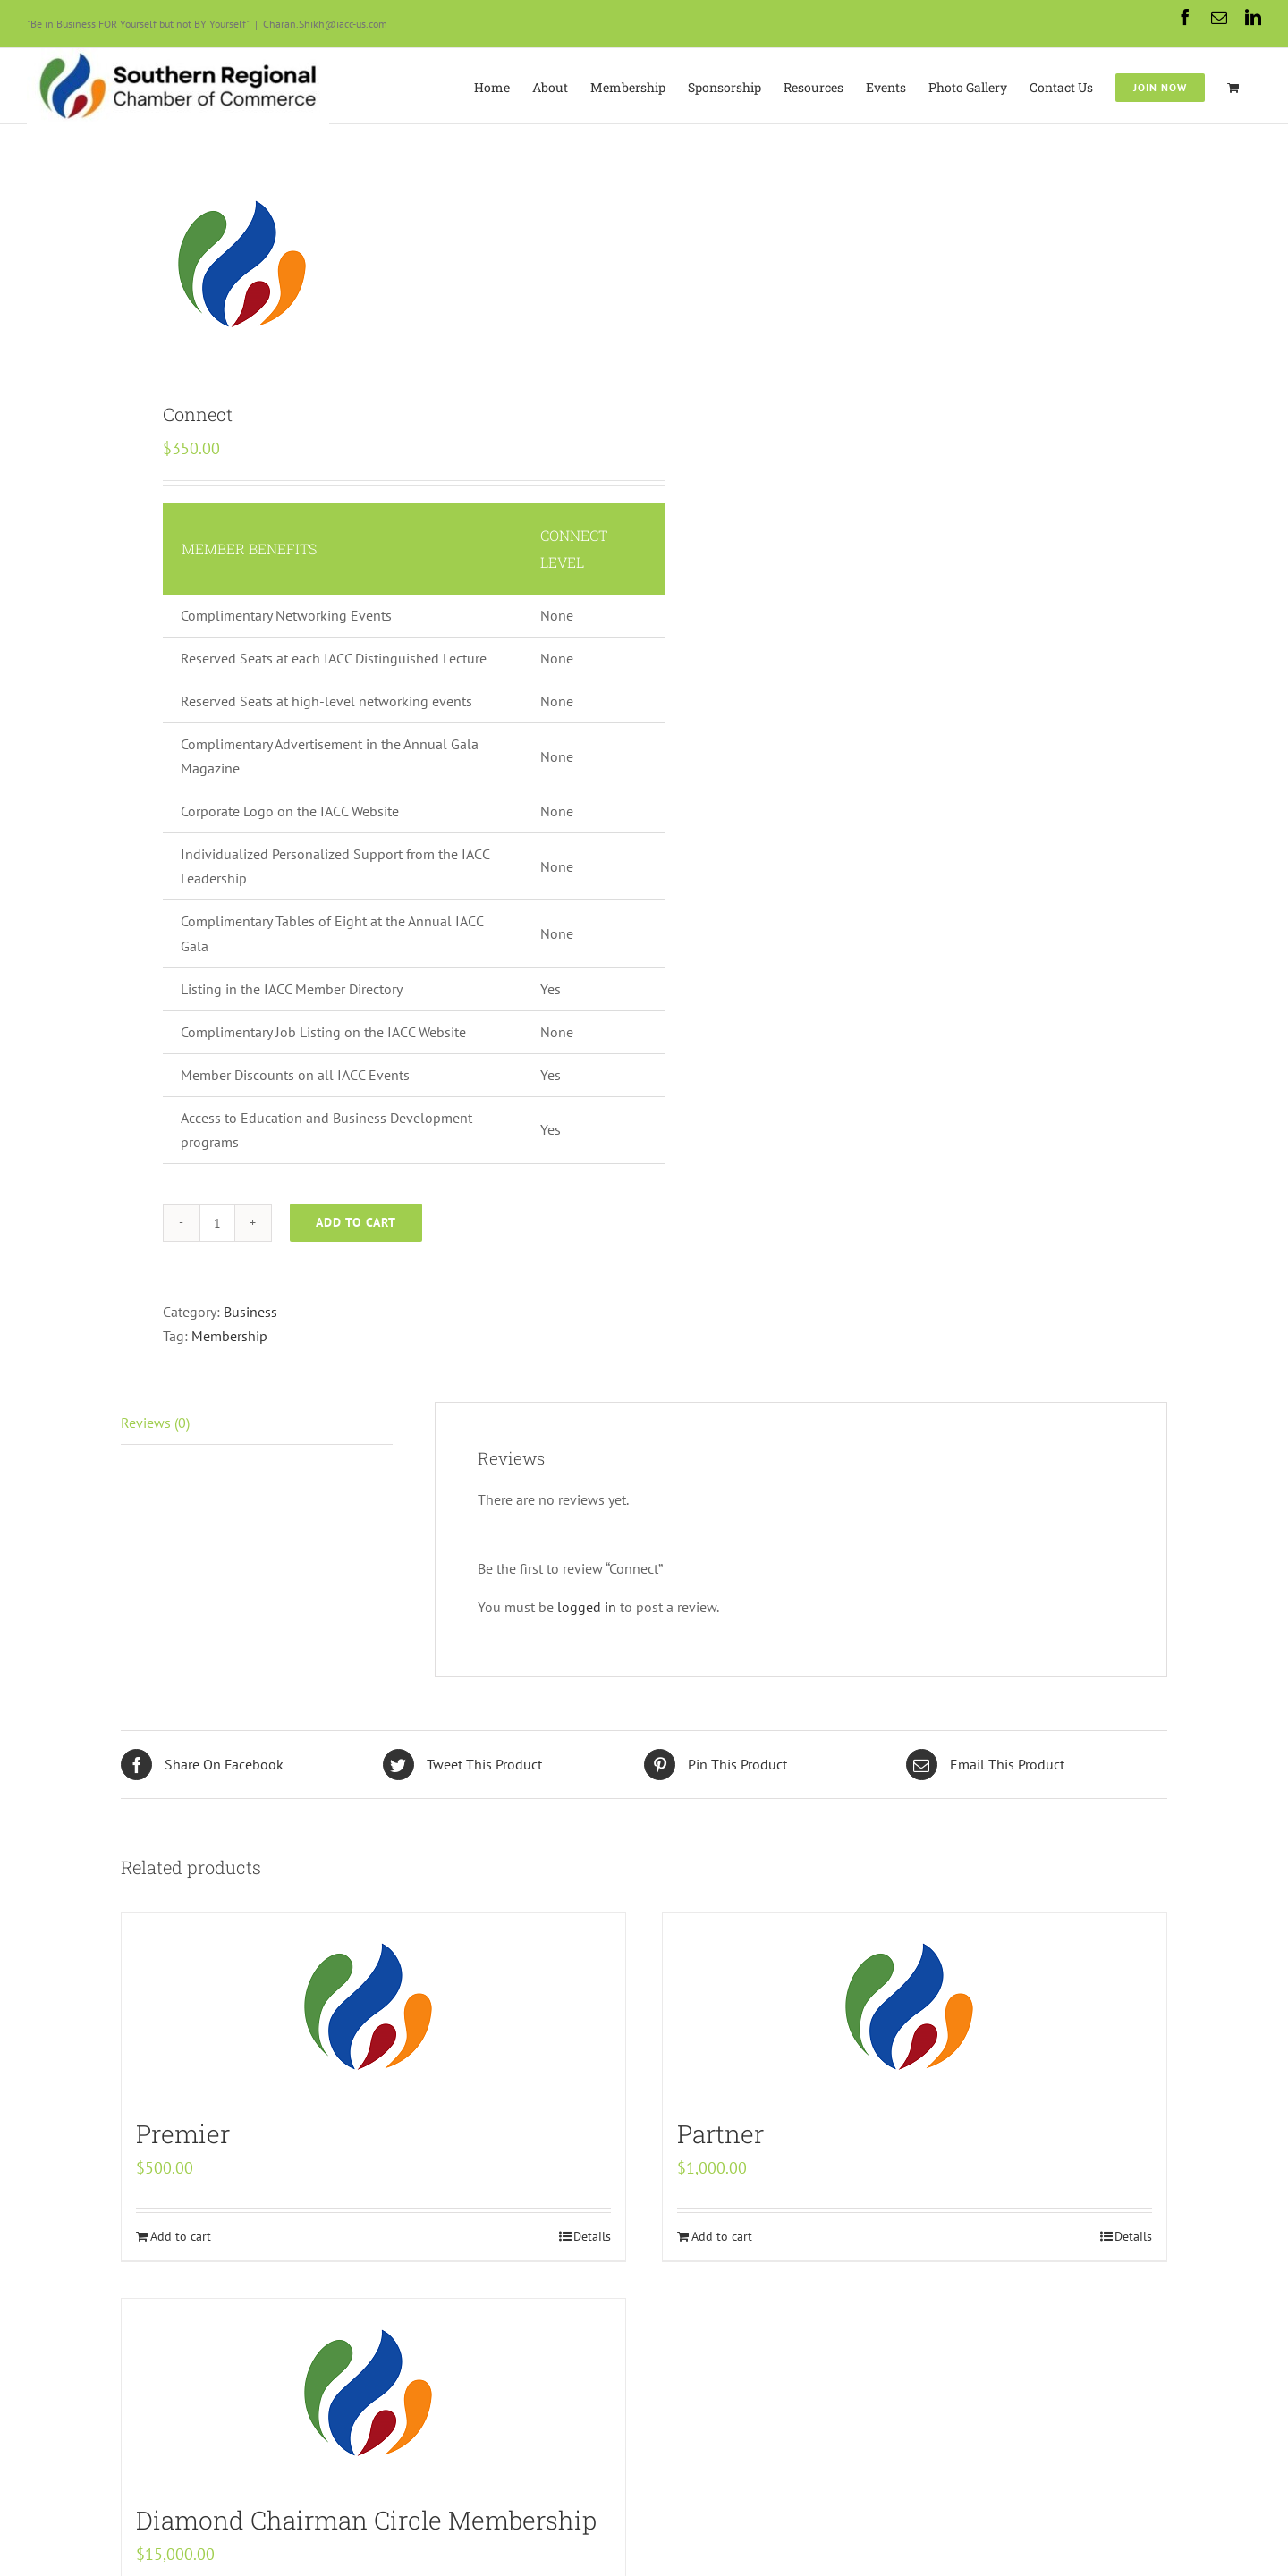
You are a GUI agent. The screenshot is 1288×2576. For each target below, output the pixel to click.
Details (592, 2236)
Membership (229, 1336)
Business (250, 1312)
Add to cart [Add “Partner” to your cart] (721, 2236)
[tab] (257, 1423)
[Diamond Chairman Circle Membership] (373, 2393)
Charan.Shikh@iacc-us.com (325, 23)
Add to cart (356, 1222)
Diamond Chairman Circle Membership (366, 2520)
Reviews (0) (155, 1423)
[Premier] (373, 2006)
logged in (586, 1607)
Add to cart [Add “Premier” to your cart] (180, 2236)
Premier (183, 2133)
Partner (720, 2133)
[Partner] (914, 2006)
